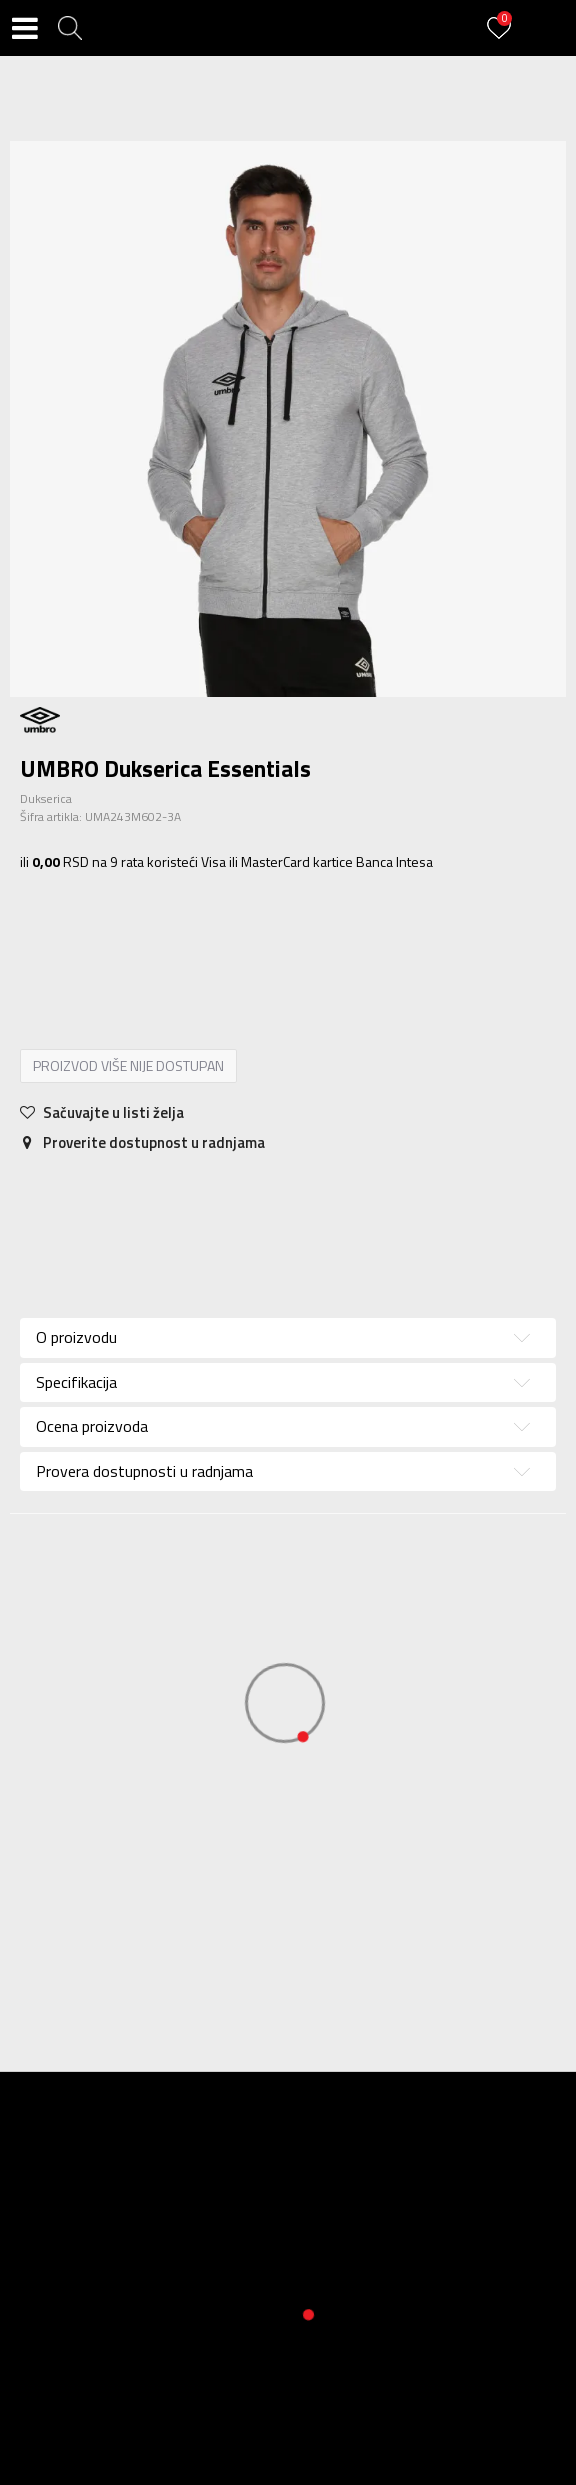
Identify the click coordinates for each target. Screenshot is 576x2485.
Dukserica (46, 798)
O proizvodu (76, 1337)
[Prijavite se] (502, 39)
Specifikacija (76, 1382)
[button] (70, 28)
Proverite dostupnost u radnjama (142, 1142)
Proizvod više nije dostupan (128, 1065)
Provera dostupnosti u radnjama (144, 1471)
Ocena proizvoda (92, 1426)
